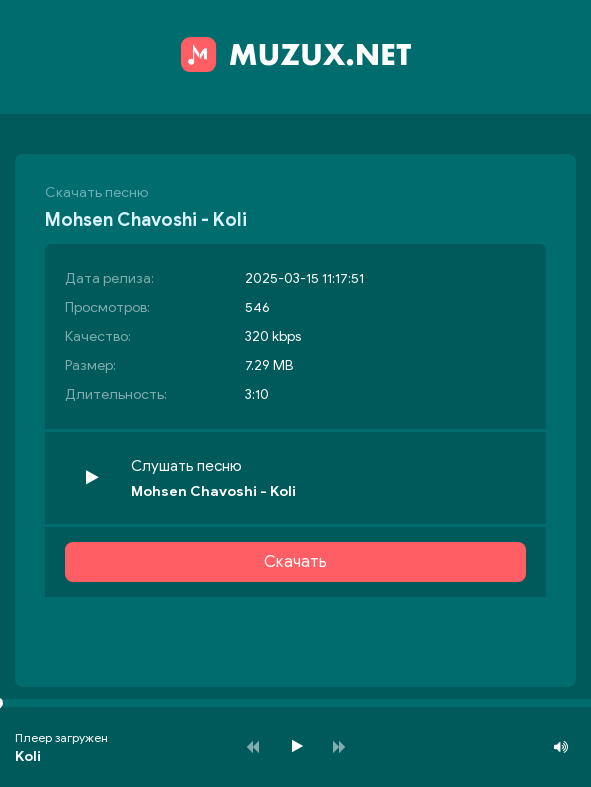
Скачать (295, 562)
